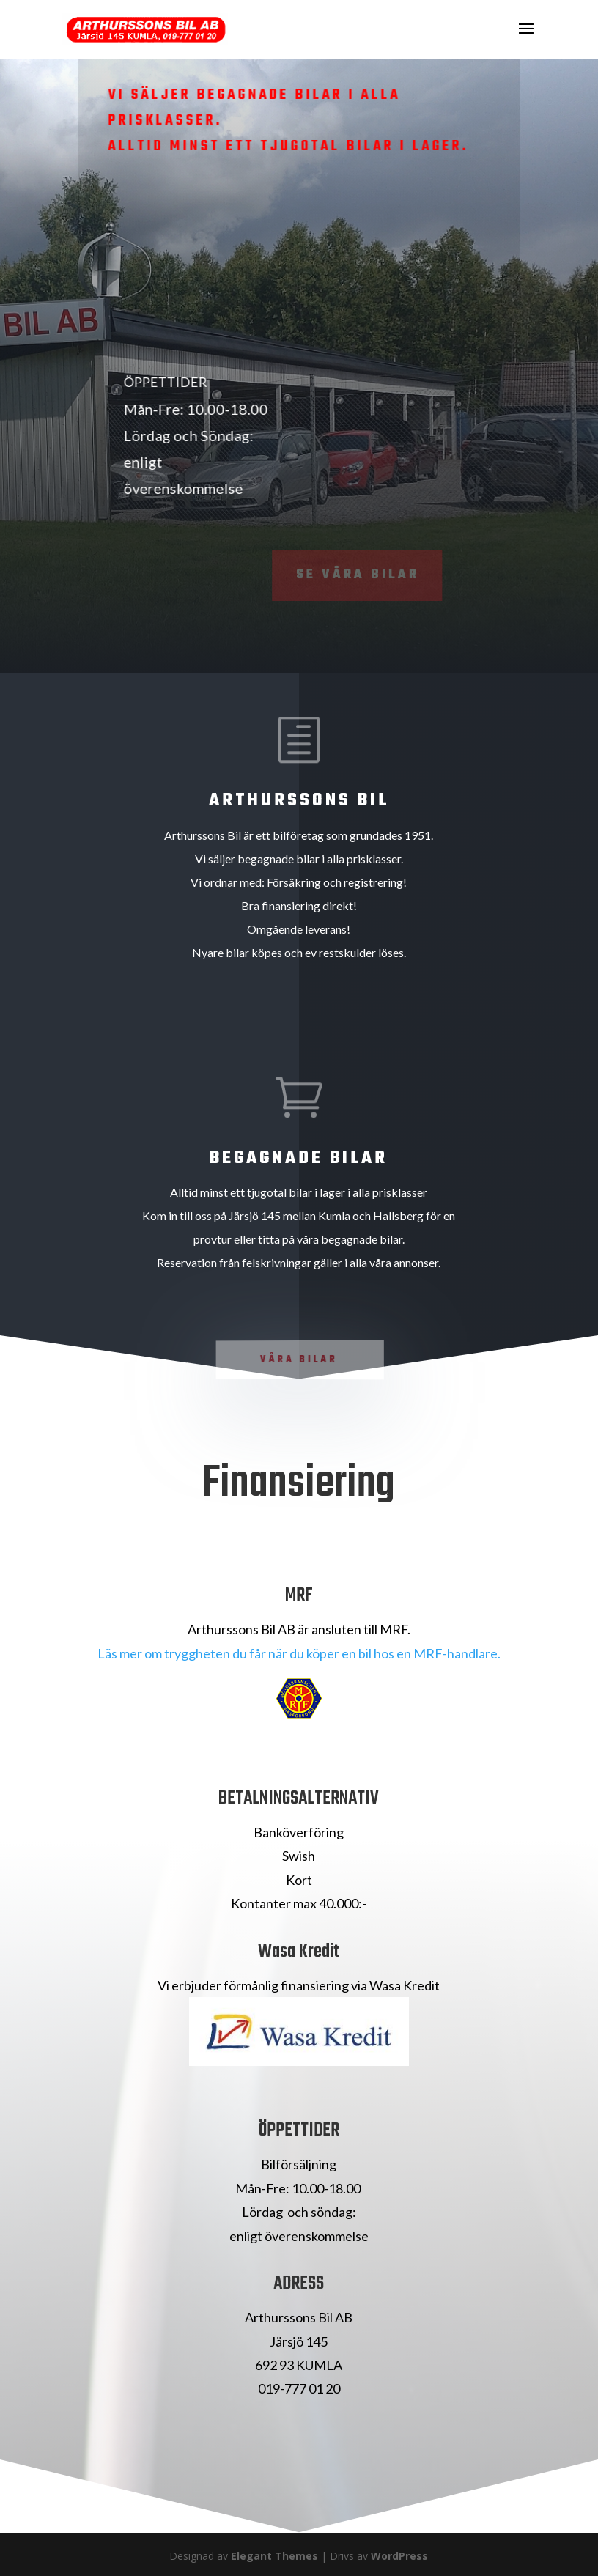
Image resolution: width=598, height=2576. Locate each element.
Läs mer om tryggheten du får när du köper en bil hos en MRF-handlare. (299, 1653)
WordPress (399, 2556)
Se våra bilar (340, 575)
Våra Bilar (300, 1359)
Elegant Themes (274, 2556)
